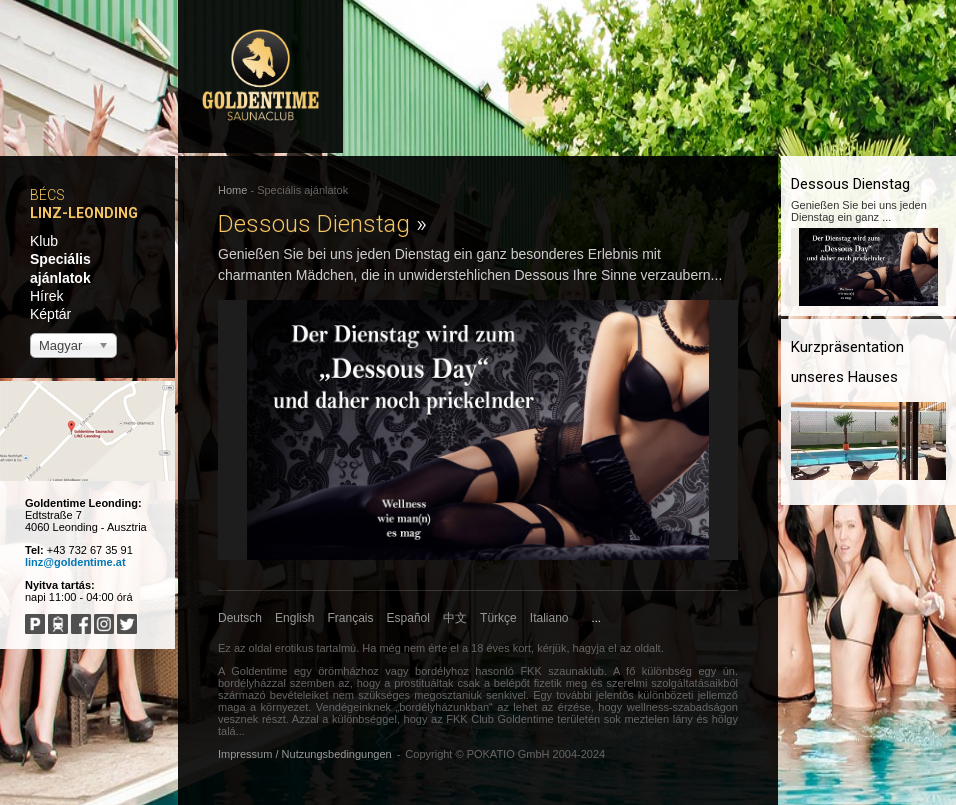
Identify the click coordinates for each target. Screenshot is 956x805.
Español (408, 618)
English (294, 618)
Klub (44, 241)
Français (351, 618)
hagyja (589, 648)
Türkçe (498, 618)
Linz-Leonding (84, 213)
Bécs (47, 195)
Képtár (50, 314)
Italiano (549, 618)
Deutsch (240, 618)
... (596, 618)
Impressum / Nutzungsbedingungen (305, 754)
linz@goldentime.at (75, 562)
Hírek (46, 296)
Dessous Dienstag (322, 224)
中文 (455, 618)
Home (232, 190)
